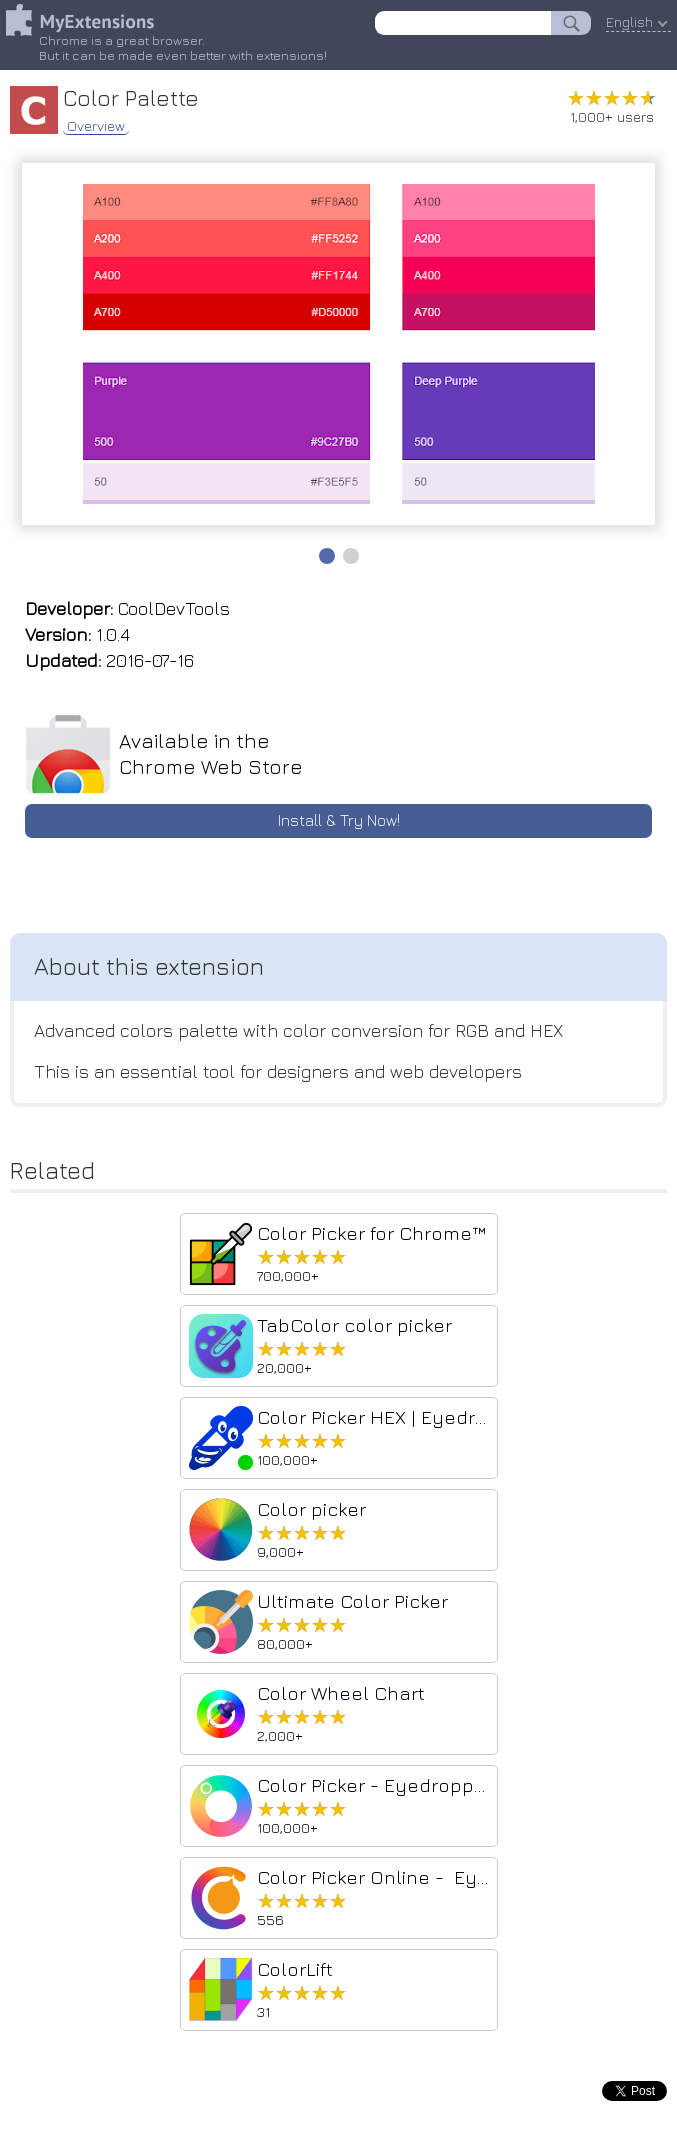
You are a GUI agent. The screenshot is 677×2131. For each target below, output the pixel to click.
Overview (96, 126)
